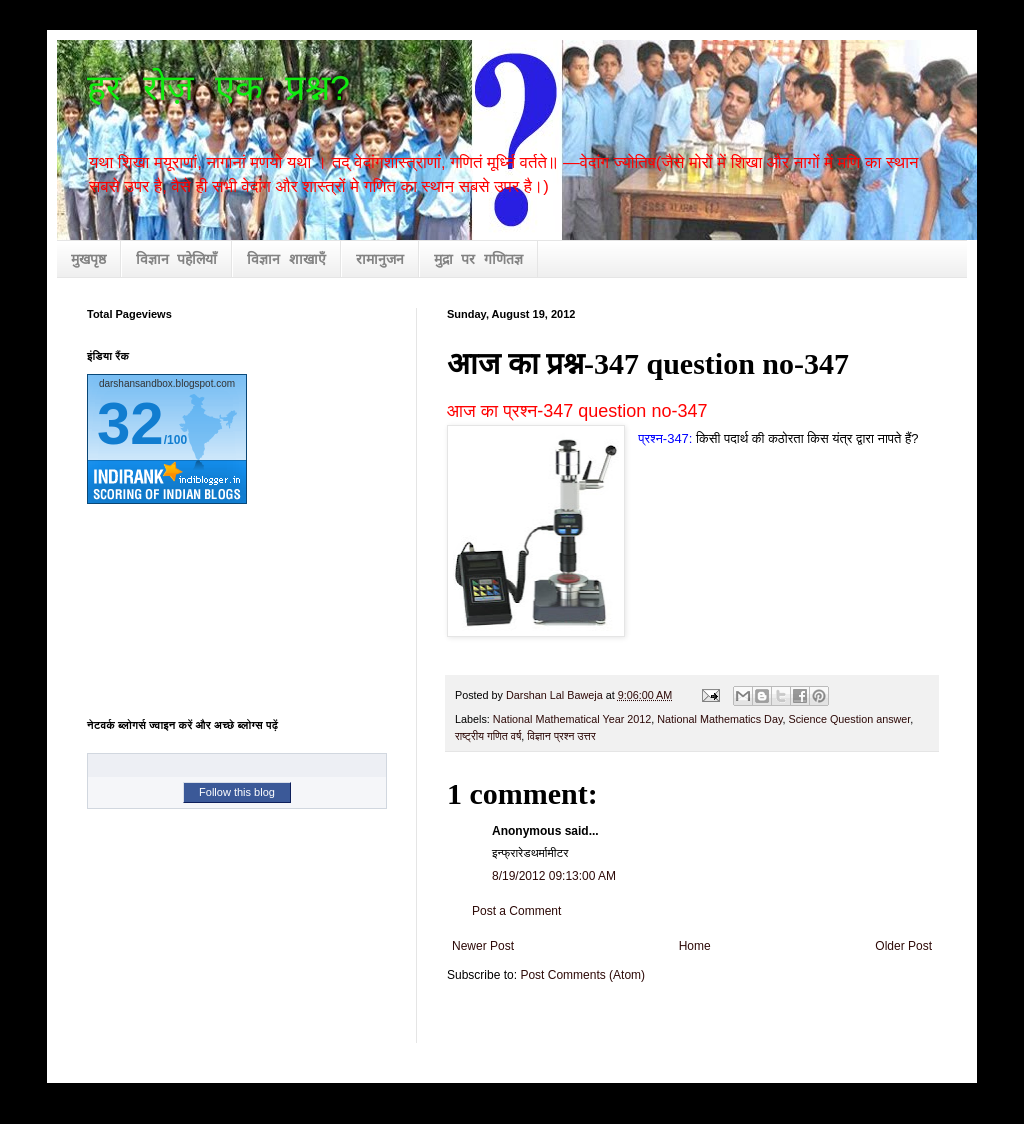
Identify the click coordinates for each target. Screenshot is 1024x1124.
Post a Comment (516, 911)
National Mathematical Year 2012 (572, 719)
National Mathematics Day (719, 719)
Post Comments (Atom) (582, 975)
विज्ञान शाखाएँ (286, 260)
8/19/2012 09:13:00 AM (554, 876)
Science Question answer (850, 719)
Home (695, 946)
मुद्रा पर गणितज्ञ (478, 260)
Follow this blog (237, 792)
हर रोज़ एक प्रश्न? (219, 90)
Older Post (903, 946)
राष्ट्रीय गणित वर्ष (488, 736)
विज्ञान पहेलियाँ (176, 260)
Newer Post (483, 946)
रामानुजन (380, 260)
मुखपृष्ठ (88, 260)
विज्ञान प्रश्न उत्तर (561, 736)
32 (130, 423)
